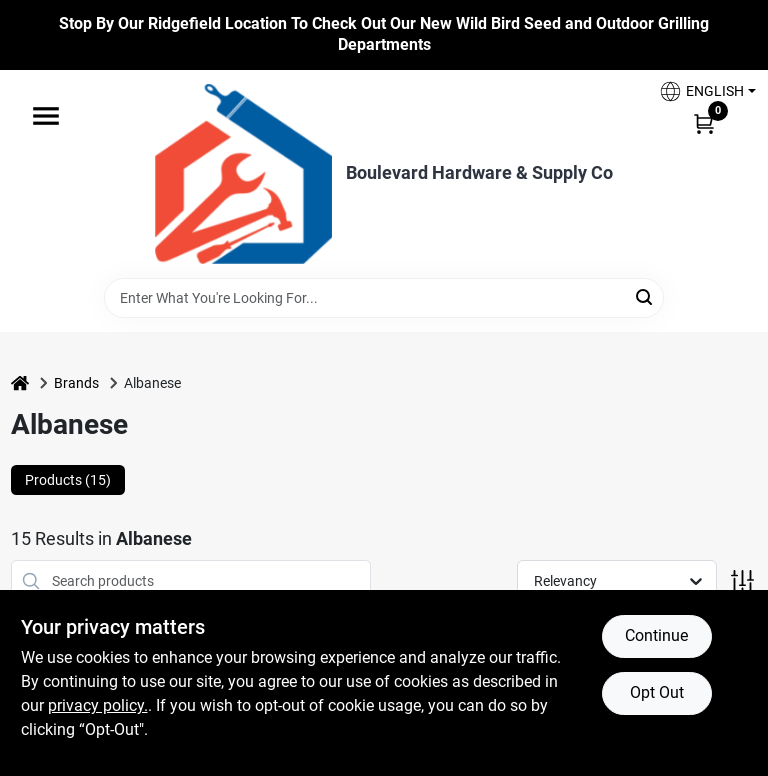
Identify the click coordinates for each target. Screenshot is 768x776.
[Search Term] (384, 298)
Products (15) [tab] (68, 480)
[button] (700, 91)
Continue (656, 635)
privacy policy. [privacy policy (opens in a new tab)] (98, 705)
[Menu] (46, 116)
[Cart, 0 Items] (704, 123)
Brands (76, 383)
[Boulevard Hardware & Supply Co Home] (243, 174)
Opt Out (657, 692)
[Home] (20, 383)
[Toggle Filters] (742, 581)
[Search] (645, 296)
